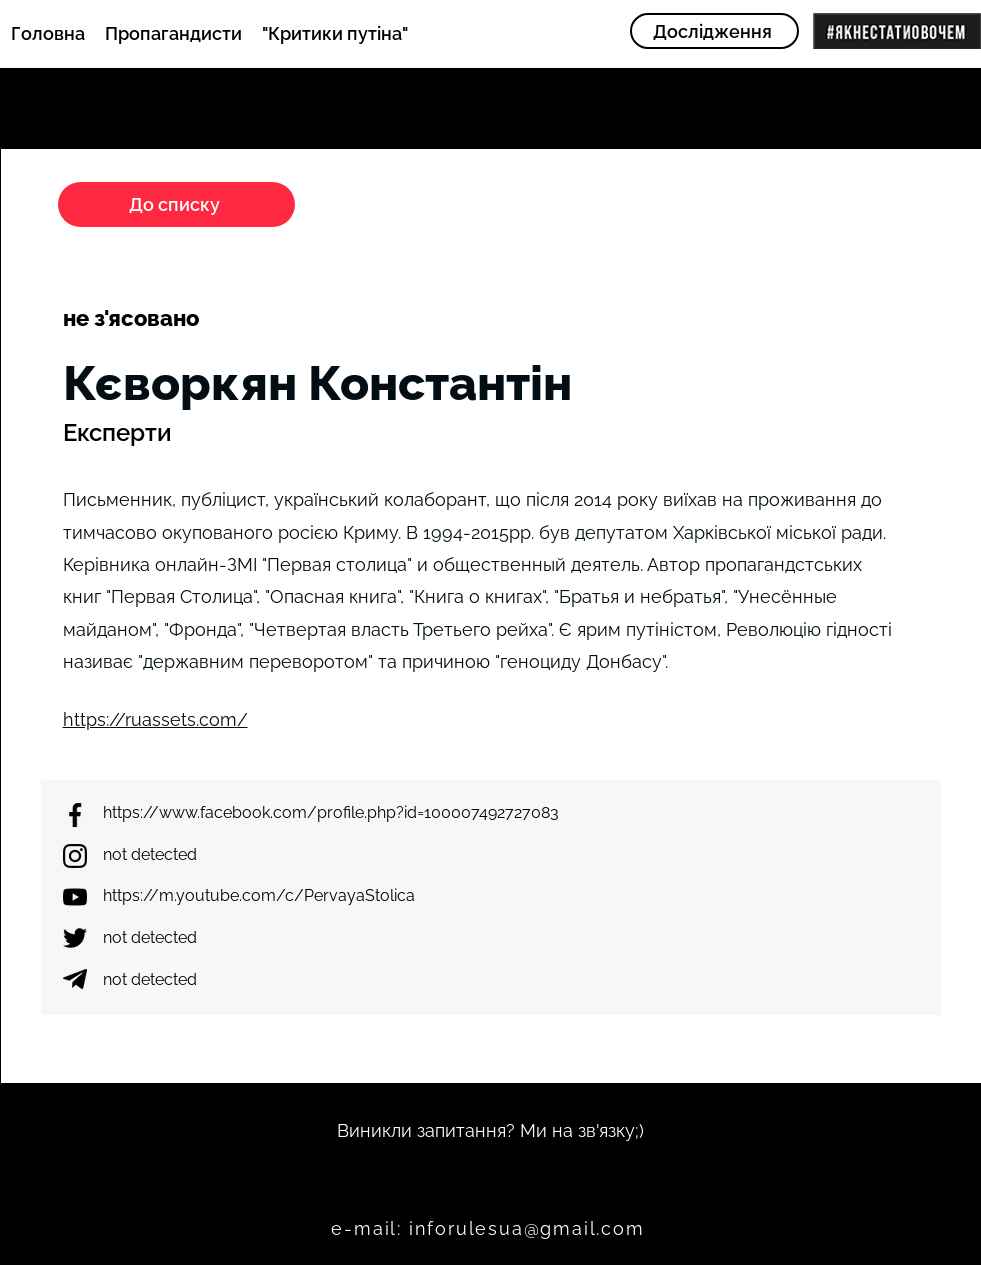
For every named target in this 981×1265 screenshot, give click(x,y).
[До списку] (176, 204)
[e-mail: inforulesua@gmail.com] (490, 1229)
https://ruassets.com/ (155, 719)
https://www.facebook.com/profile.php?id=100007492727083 (331, 812)
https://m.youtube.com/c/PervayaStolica (259, 895)
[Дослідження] (714, 31)
